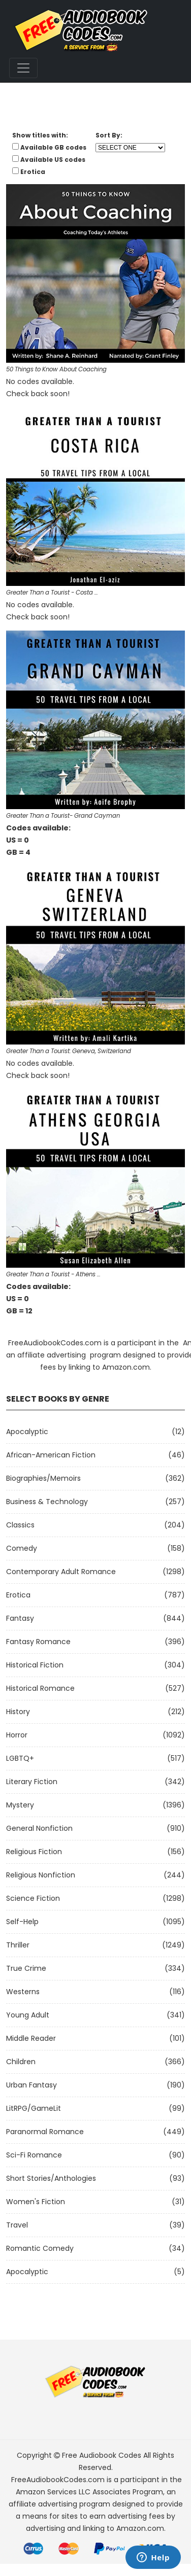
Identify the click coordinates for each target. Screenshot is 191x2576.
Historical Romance (40, 1688)
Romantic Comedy (40, 2248)
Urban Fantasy (31, 2085)
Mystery (20, 1805)
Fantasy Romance (38, 1642)
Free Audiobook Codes (101, 2455)
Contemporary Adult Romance (61, 1572)
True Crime (26, 1968)
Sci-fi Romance (34, 2155)
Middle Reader (31, 2038)
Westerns (23, 1992)
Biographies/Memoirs (43, 1478)
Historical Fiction (34, 1665)
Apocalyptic (27, 1431)
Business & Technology (47, 1501)
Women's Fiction (35, 2202)
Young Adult (27, 2015)
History (18, 1712)
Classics (20, 1525)
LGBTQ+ (20, 1758)
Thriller (17, 1945)
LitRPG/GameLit (33, 2108)
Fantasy (20, 1618)
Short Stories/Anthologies (51, 2178)
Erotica (18, 1595)
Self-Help (22, 1922)
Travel (17, 2225)
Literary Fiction (31, 1782)
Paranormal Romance (45, 2132)
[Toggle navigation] (23, 68)
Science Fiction (33, 1898)
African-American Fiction (51, 1455)
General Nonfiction (39, 1828)
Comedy (21, 1548)
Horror (16, 1735)
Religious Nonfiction (40, 1875)
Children (21, 2062)
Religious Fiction (34, 1852)
